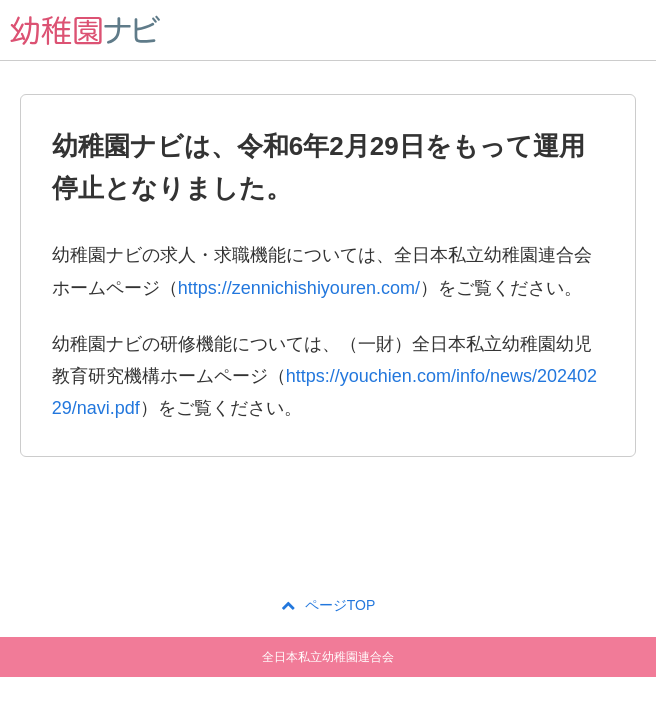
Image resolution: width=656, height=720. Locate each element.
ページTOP (328, 605)
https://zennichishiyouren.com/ (299, 288)
